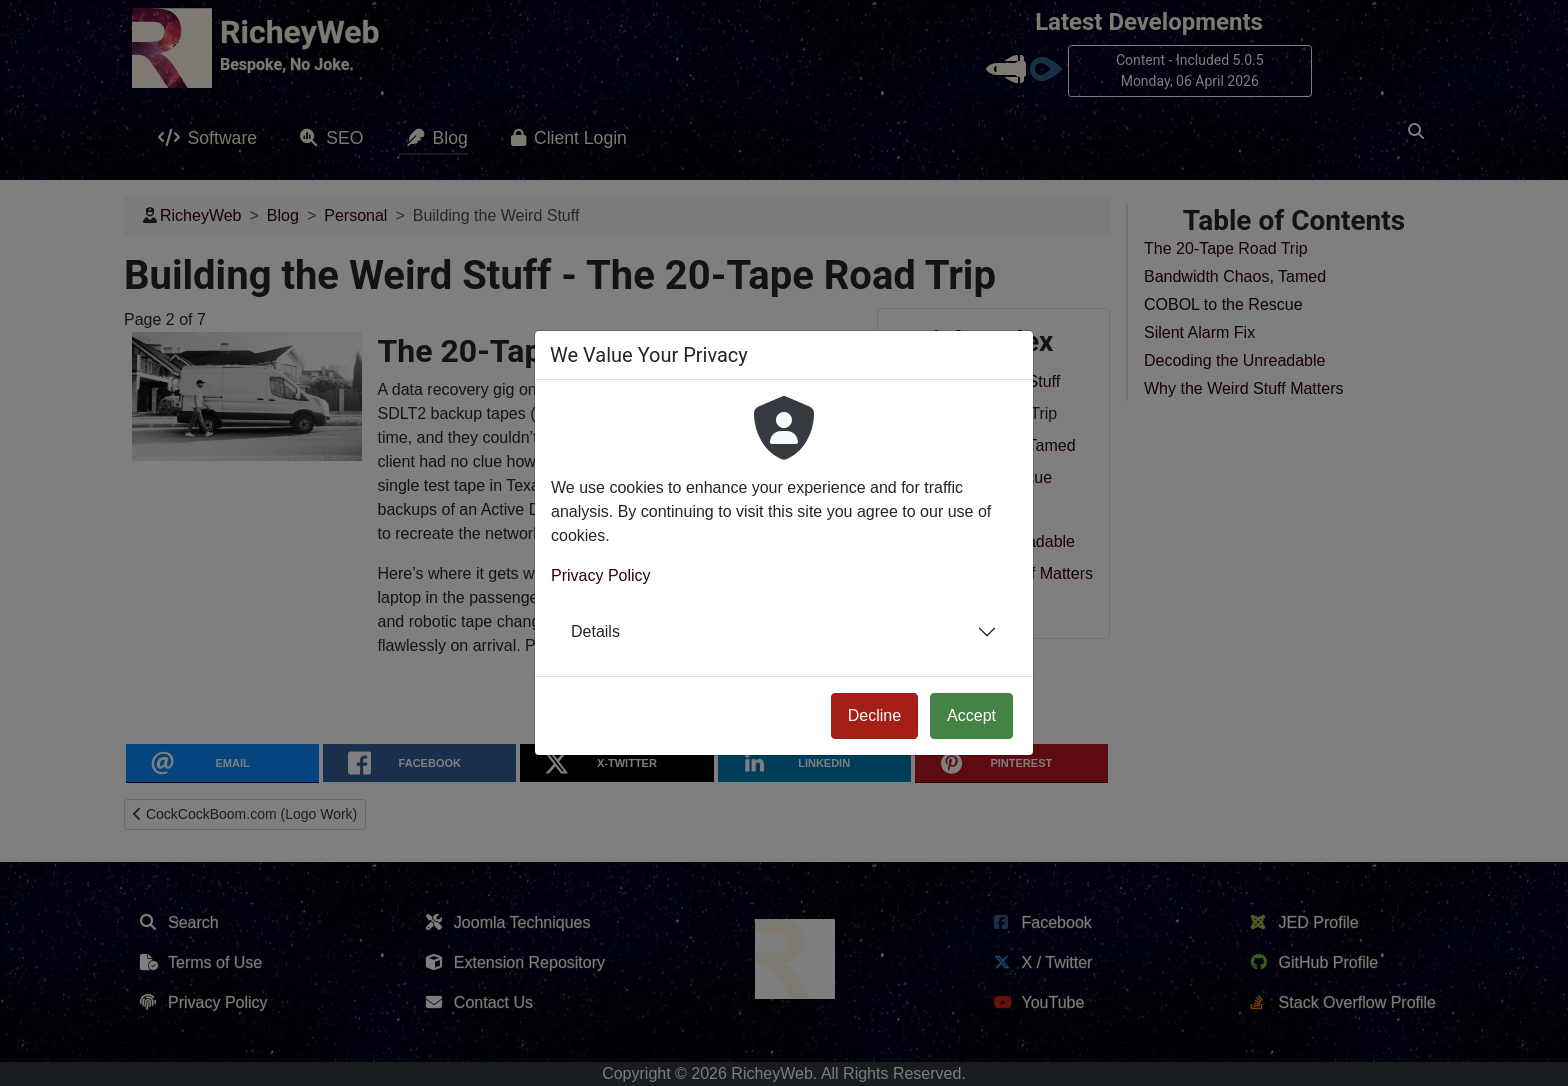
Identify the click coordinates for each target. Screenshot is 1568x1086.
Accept (971, 715)
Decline (874, 715)
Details (595, 631)
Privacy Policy (601, 575)
